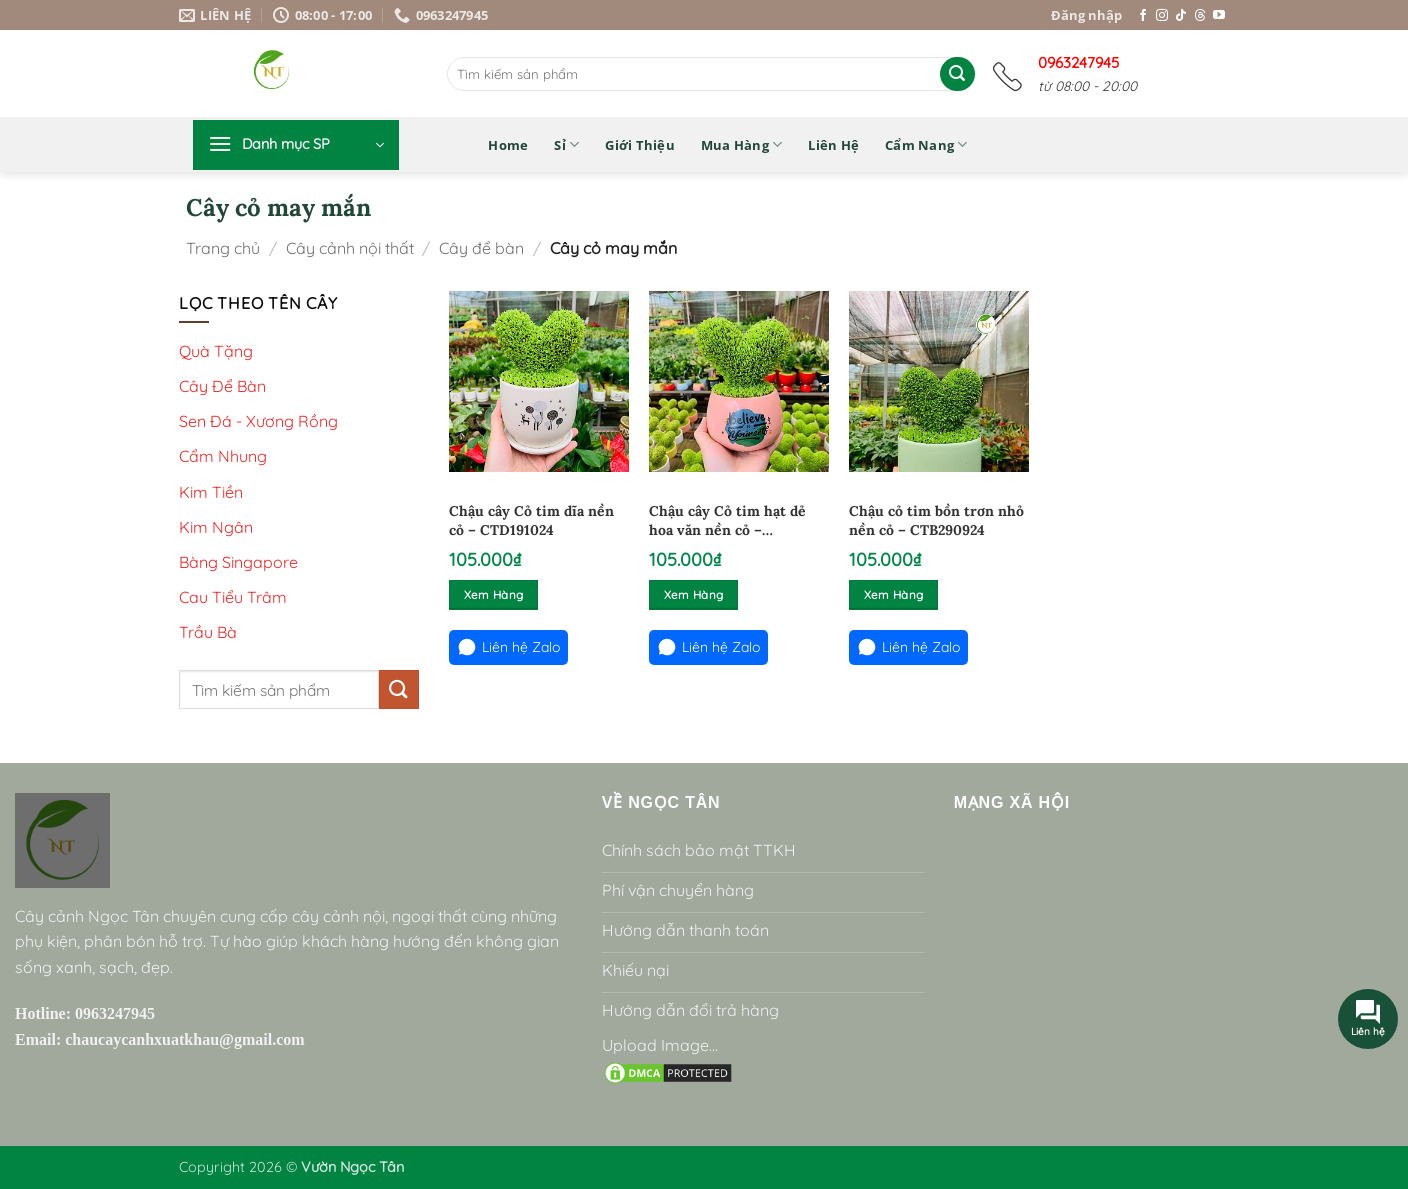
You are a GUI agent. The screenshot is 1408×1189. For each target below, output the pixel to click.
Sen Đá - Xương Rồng (258, 421)
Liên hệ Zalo (508, 647)
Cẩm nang (926, 144)
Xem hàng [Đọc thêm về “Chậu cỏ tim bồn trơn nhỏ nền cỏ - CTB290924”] (894, 594)
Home (508, 145)
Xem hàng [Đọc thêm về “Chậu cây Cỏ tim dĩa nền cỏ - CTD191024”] (494, 594)
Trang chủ (223, 248)
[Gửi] (957, 74)
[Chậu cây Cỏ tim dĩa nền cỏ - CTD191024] (539, 381)
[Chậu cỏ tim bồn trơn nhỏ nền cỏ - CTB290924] (939, 381)
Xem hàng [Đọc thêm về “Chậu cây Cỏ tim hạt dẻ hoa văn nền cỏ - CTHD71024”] (694, 594)
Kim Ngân (216, 527)
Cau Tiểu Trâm (233, 597)
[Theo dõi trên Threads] (1200, 16)
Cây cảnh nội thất (350, 248)
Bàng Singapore (238, 562)
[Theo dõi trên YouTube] (1219, 16)
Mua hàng (742, 144)
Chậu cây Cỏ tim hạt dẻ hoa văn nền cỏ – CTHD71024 (727, 521)
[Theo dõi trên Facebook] (1143, 16)
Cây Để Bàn (222, 386)
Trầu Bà (208, 632)
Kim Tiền (211, 492)
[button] (296, 145)
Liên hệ (833, 145)
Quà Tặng (216, 351)
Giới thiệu (640, 145)
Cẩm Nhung (223, 456)
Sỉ (566, 144)
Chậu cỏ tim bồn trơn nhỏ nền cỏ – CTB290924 (936, 521)
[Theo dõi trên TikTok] (1181, 16)
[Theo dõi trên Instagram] (1162, 16)
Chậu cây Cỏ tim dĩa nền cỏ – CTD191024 (531, 521)
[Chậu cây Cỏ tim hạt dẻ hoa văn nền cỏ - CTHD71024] (739, 381)
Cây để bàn (481, 248)
